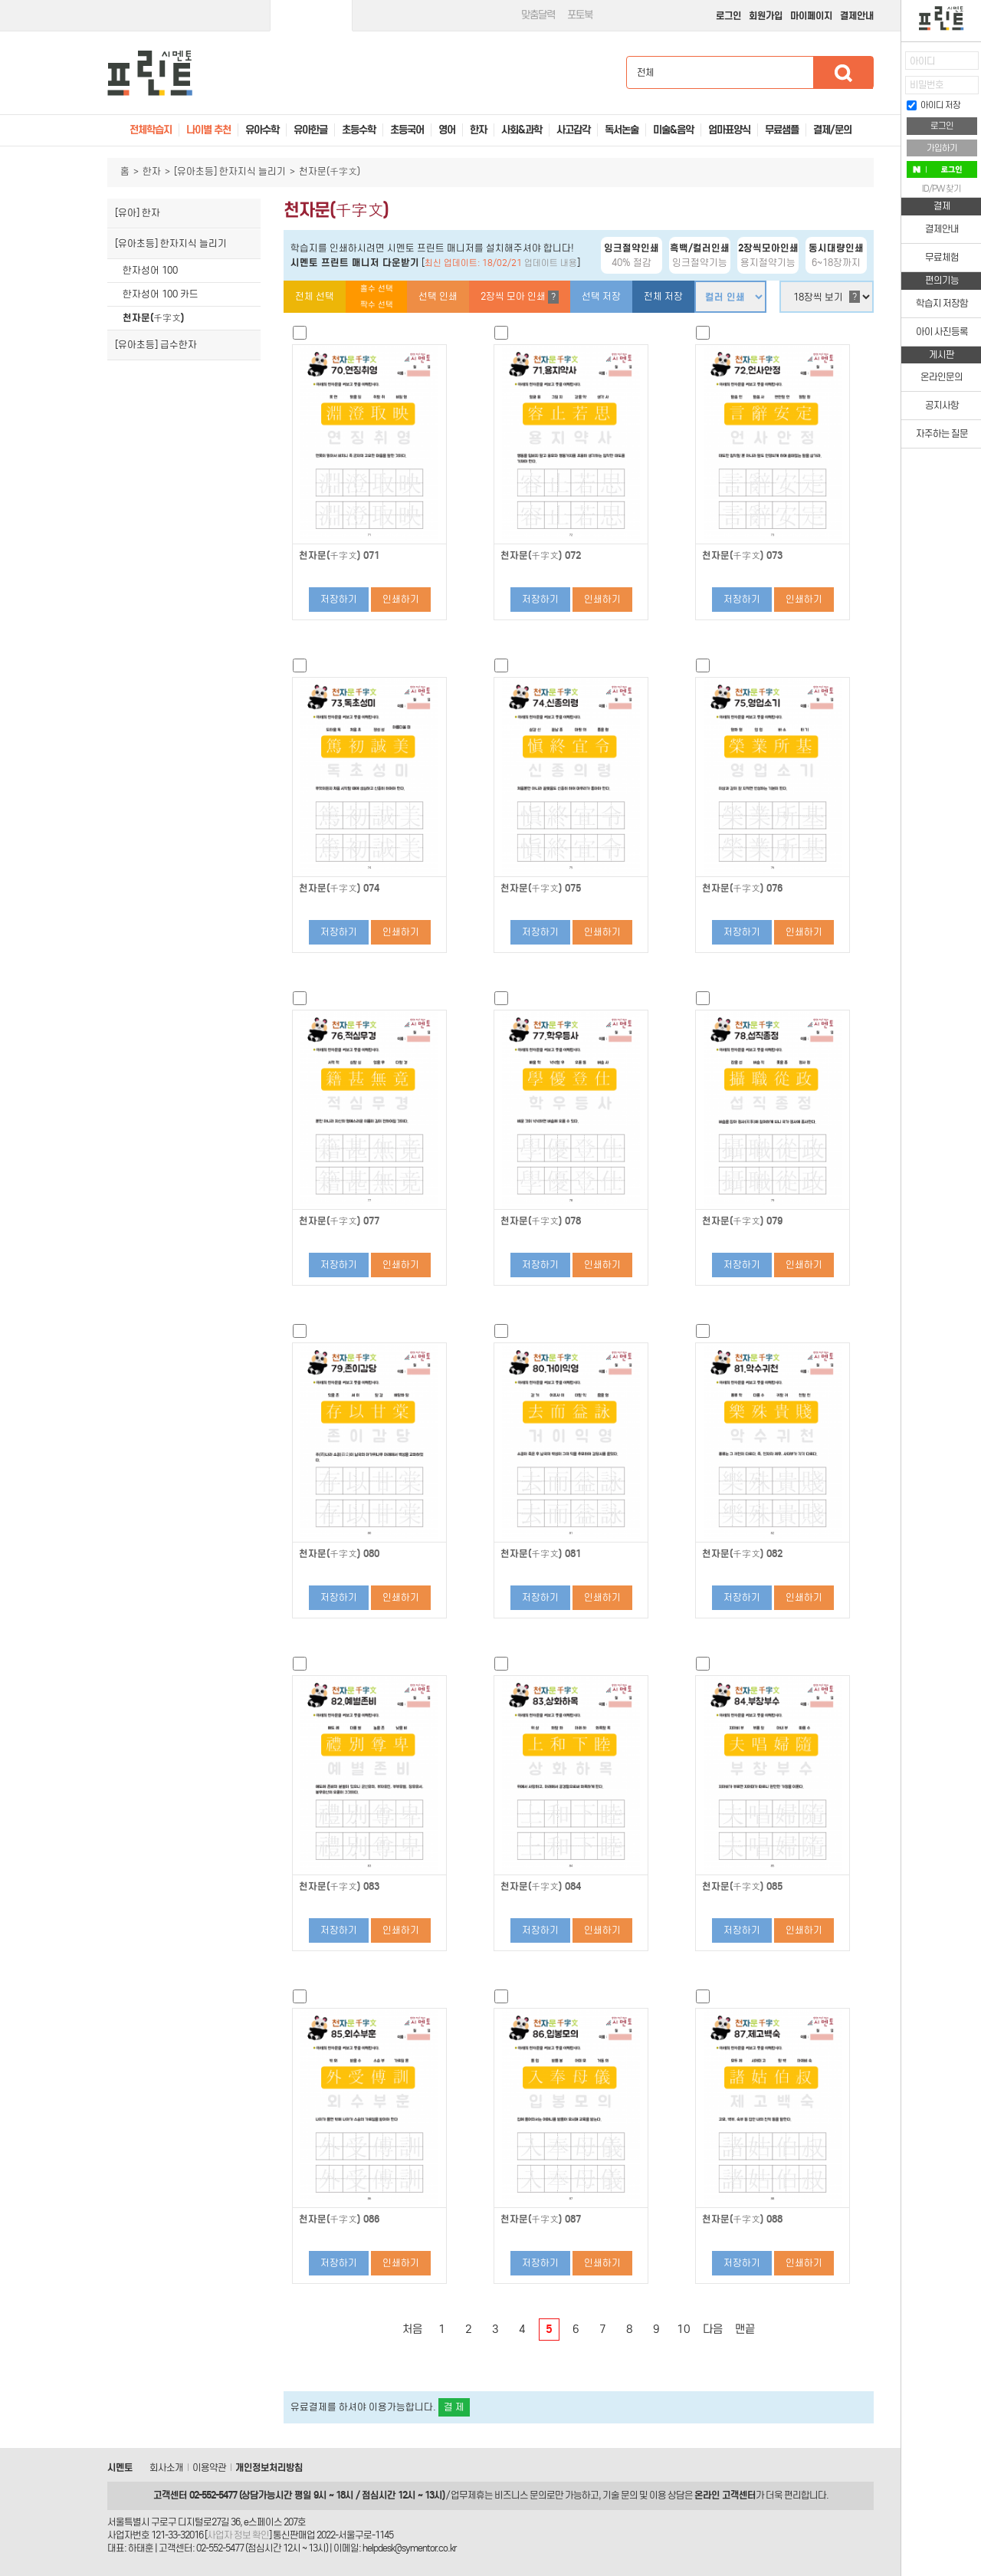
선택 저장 (601, 296)
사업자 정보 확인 (238, 2535)
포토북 (579, 14)
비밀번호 (926, 84)
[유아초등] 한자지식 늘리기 (230, 171)
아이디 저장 (933, 105)
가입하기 (942, 148)
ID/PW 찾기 (941, 188)
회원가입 (766, 15)
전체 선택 (314, 296)
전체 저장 (663, 296)
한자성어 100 (150, 270)
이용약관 (209, 2467)
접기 (889, 95)
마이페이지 (811, 15)
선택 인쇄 (438, 296)
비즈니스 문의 (520, 2495)
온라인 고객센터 (725, 2495)
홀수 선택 (376, 289)
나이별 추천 (208, 129)
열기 (889, 65)
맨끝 (745, 2329)
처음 (412, 2329)
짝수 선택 (376, 305)
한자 (152, 171)
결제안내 (857, 15)
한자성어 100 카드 (160, 294)
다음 (713, 2329)
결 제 (454, 2407)
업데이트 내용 (550, 263)
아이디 (922, 61)
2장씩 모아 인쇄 (520, 297)
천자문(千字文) (153, 318)
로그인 (728, 15)
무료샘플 (782, 129)
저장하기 (338, 599)
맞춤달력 (538, 14)
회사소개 (166, 2467)
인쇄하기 (400, 599)
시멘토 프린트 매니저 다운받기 (354, 262)
